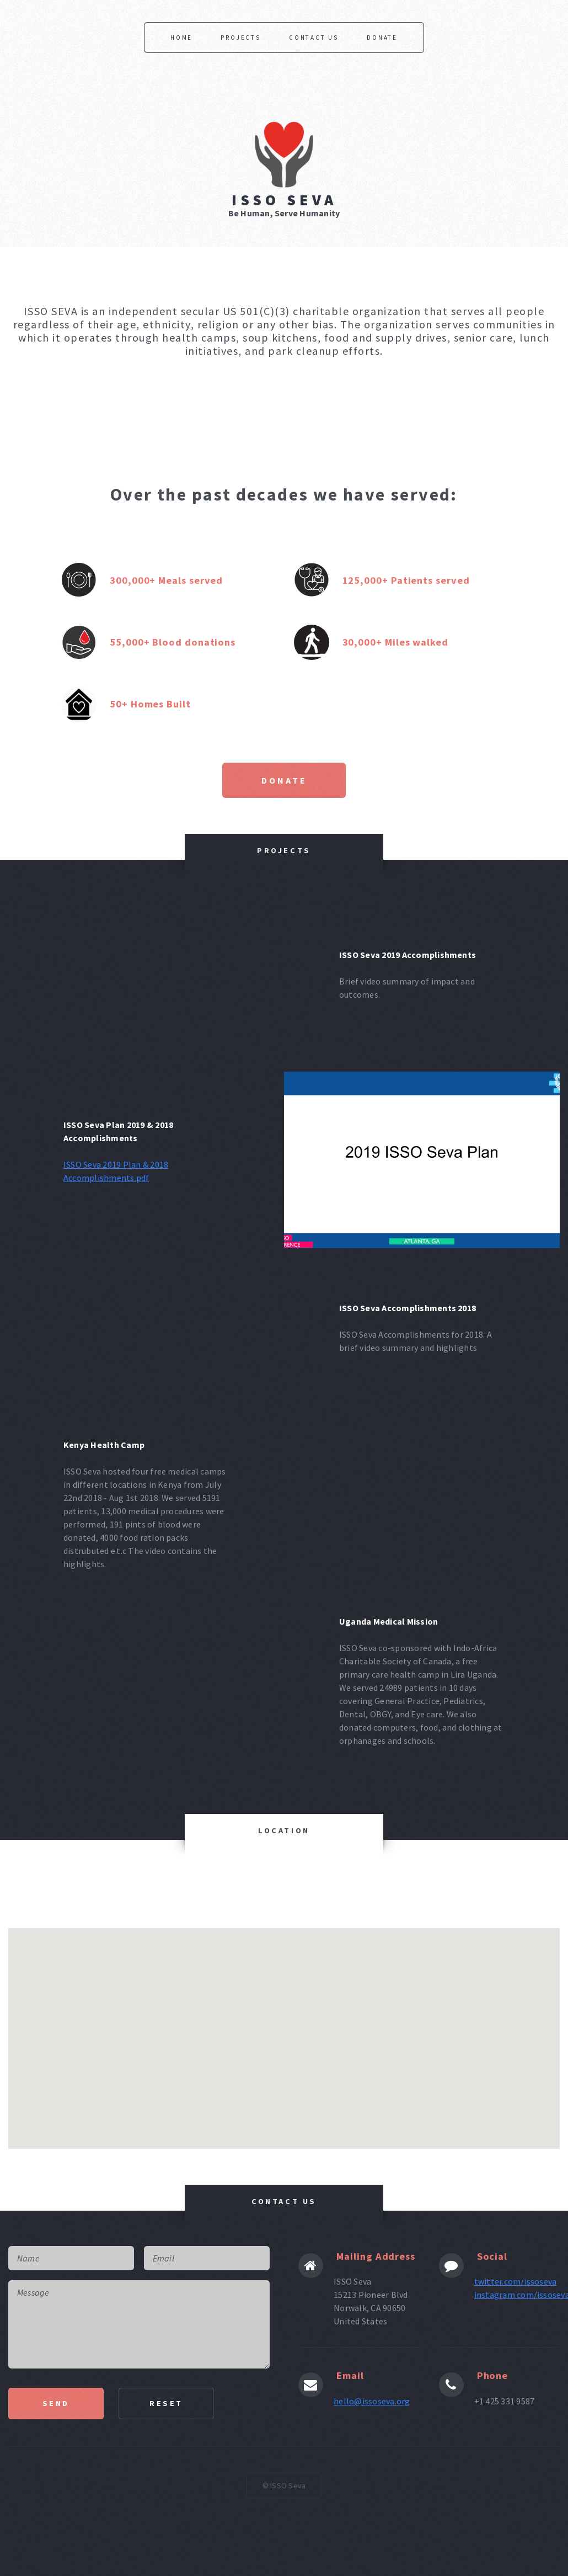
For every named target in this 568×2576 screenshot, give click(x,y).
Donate (382, 37)
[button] (472, 1964)
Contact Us (314, 37)
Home (181, 37)
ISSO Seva (284, 200)
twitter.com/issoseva (515, 2281)
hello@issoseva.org (372, 2401)
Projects (240, 37)
